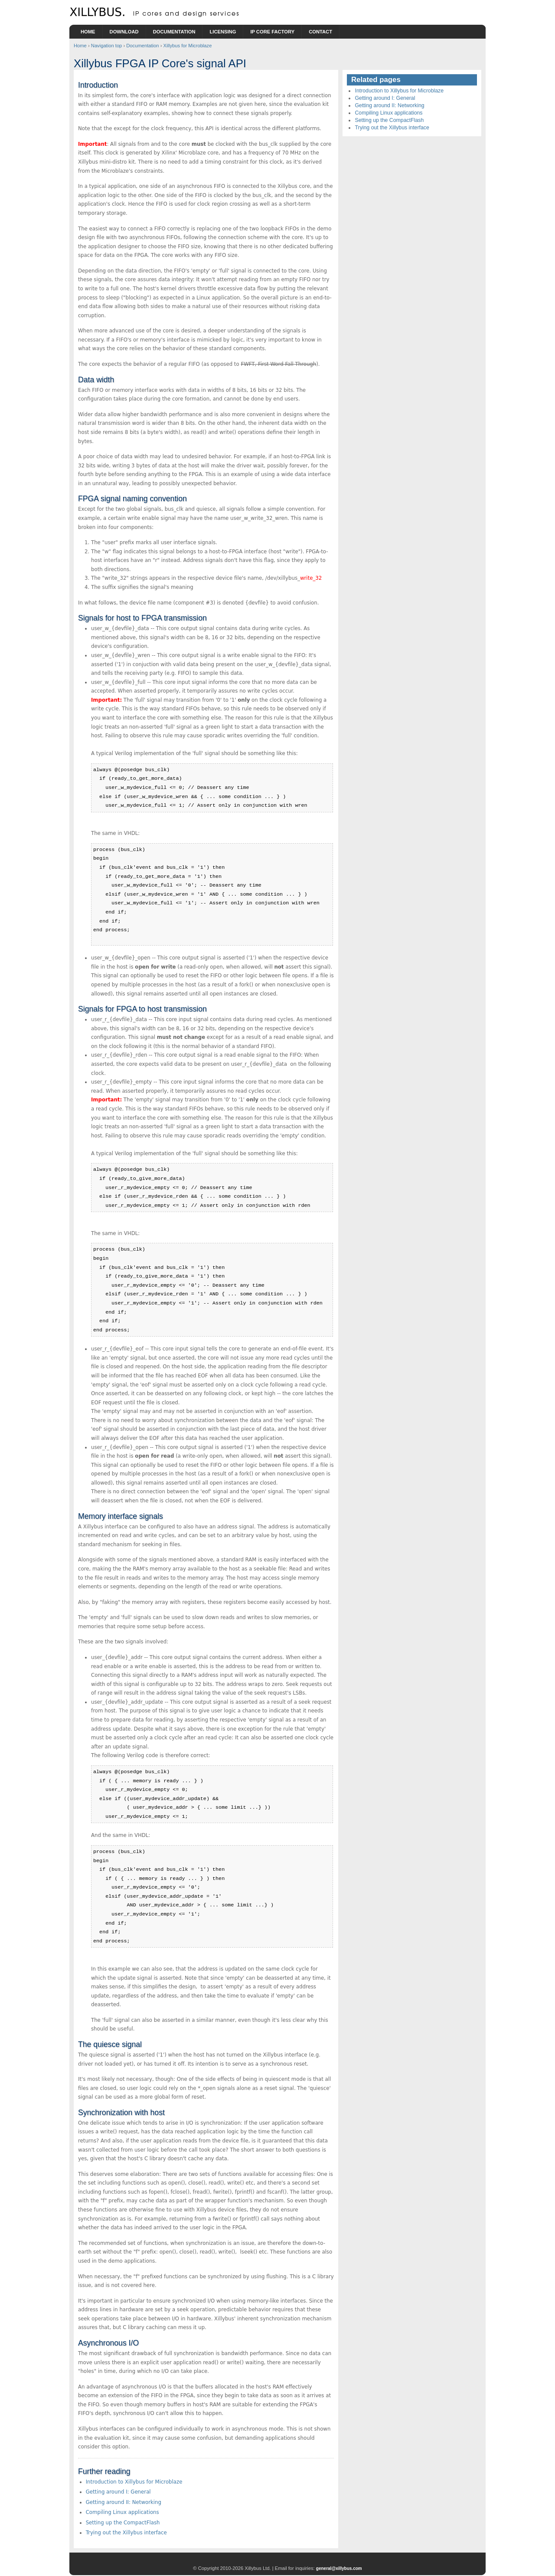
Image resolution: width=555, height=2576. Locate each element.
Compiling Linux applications (122, 2512)
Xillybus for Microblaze (187, 45)
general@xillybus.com (339, 2568)
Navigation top (106, 45)
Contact (320, 31)
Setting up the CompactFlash (123, 2523)
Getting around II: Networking (123, 2502)
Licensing (222, 31)
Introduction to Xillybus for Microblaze (134, 2482)
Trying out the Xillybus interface (126, 2533)
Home (88, 31)
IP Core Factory (272, 31)
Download (124, 31)
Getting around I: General (118, 2492)
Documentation (174, 31)
